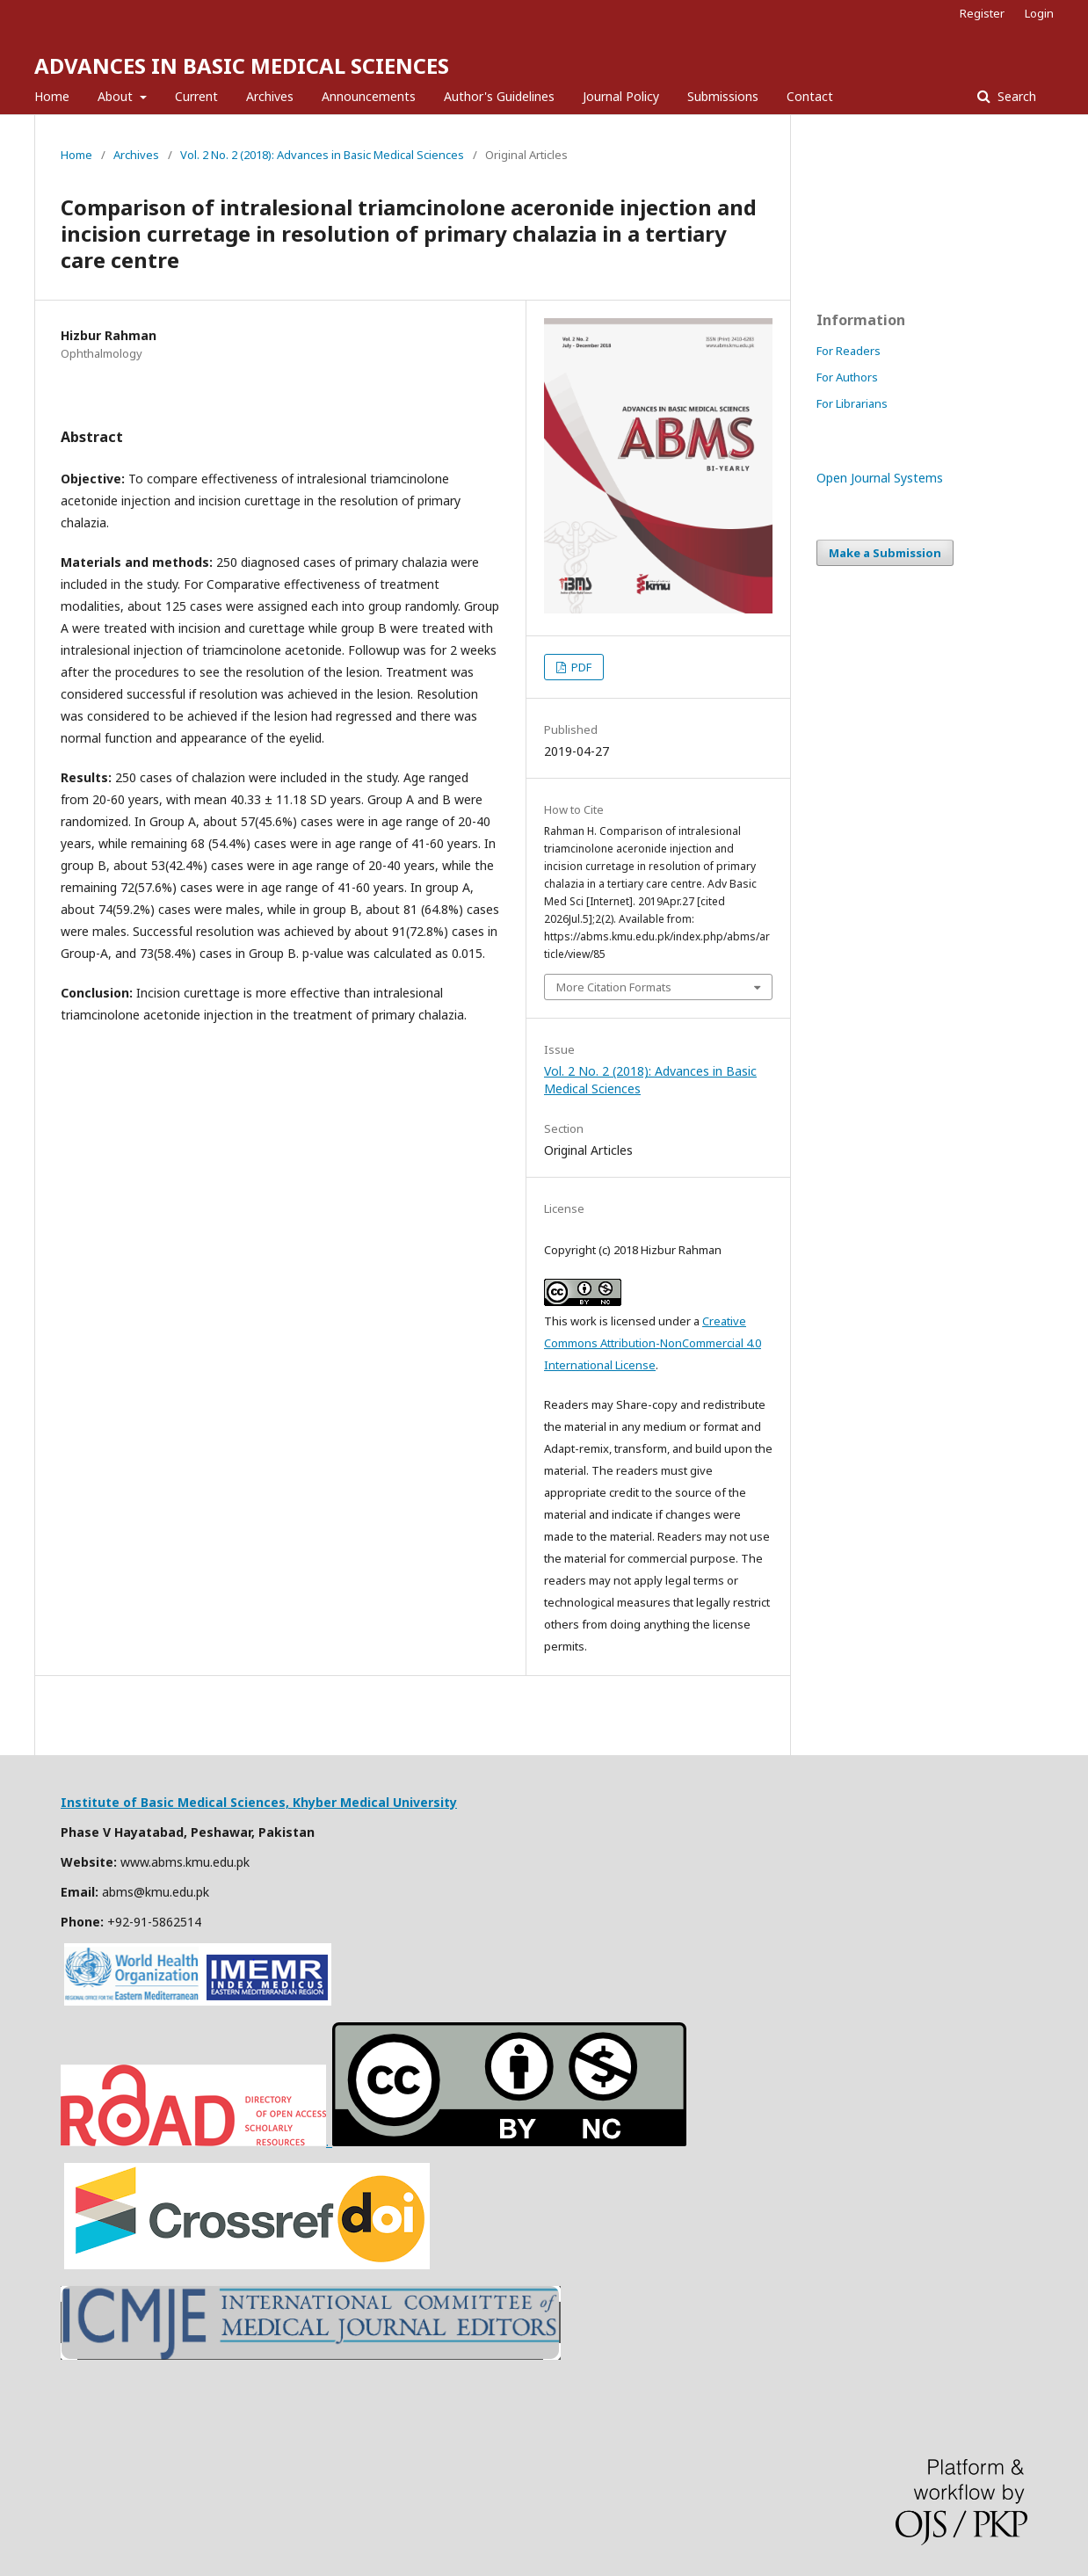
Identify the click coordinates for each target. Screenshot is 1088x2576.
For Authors (847, 377)
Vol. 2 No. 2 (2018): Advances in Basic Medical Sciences (322, 155)
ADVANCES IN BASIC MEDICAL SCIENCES (241, 65)
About (117, 96)
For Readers (848, 351)
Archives (270, 96)
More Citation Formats (613, 987)
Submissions (722, 96)
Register (982, 13)
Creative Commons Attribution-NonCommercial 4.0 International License (652, 1343)
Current (196, 96)
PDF (580, 667)
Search (1015, 96)
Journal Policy (621, 96)
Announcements (369, 96)
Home (51, 96)
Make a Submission (885, 553)
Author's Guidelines (499, 96)
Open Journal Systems (879, 477)
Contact (810, 96)
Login (1039, 13)
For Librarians (852, 403)
